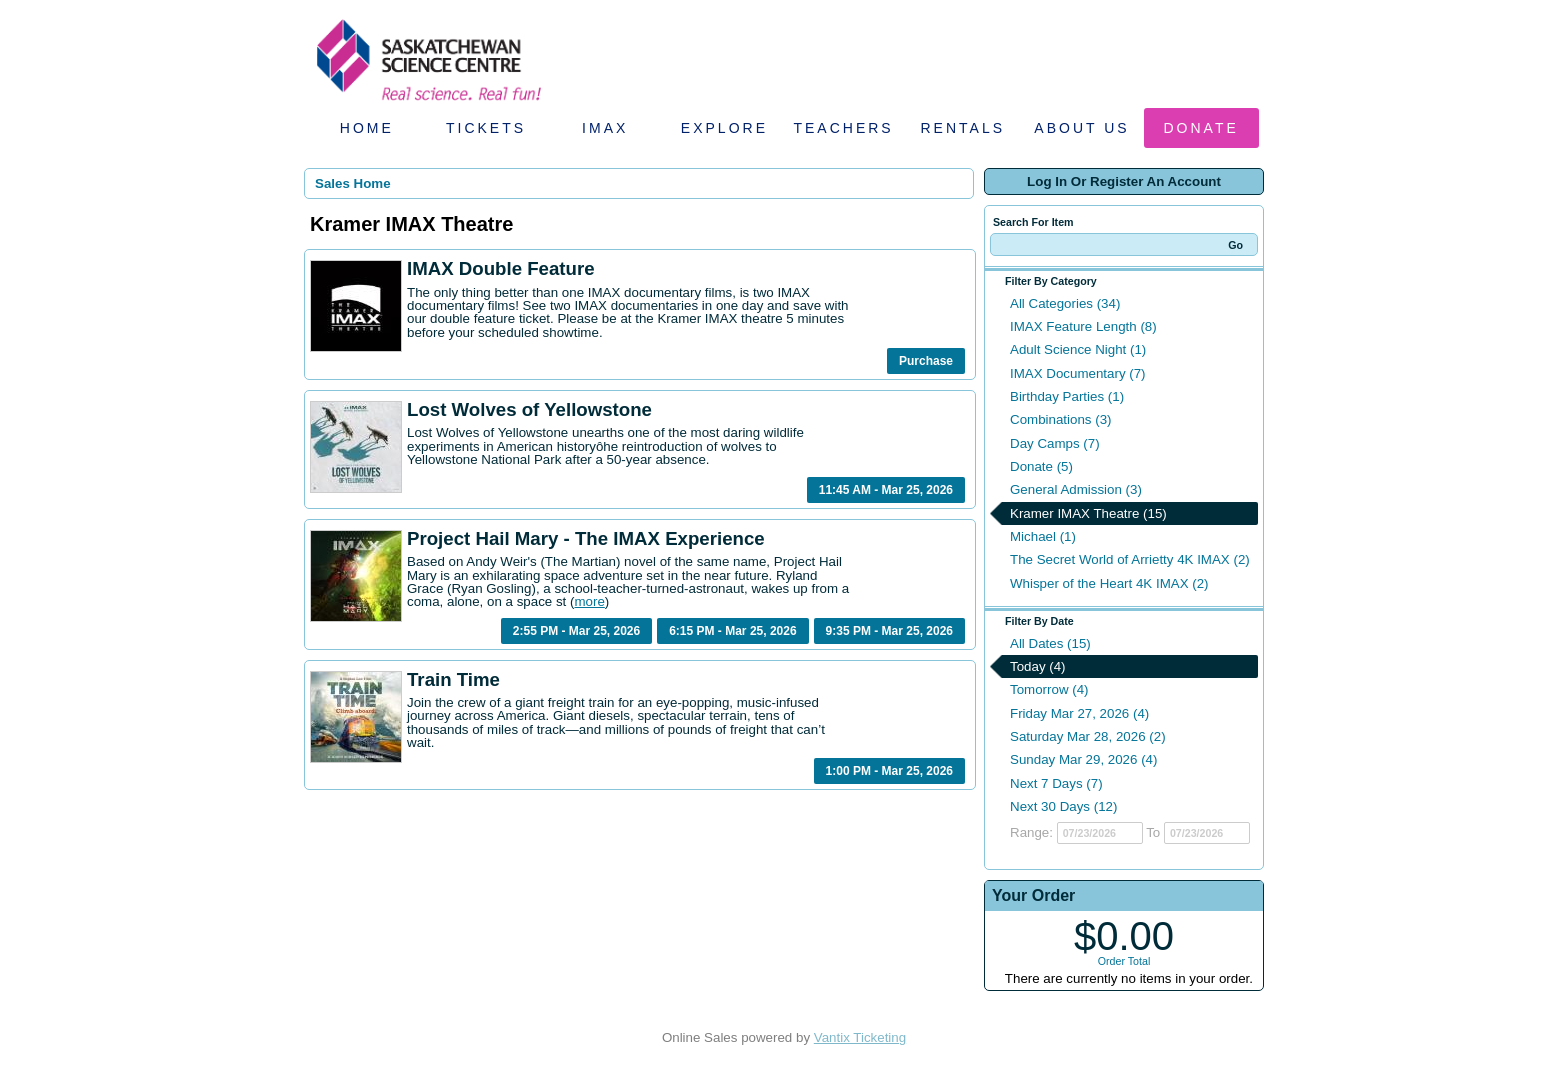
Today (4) (1038, 666)
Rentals (963, 128)
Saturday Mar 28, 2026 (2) (1088, 736)
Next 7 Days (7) (1056, 783)
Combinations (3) (1060, 419)
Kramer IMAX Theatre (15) (1088, 513)
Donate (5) (1041, 466)
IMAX (605, 128)
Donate (1201, 128)
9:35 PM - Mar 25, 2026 (889, 631)
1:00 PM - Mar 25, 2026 (889, 771)
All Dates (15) (1050, 643)
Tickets (486, 128)
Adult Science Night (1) (1078, 349)
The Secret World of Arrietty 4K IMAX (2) (1130, 559)
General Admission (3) (1076, 489)
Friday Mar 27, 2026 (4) (1079, 713)
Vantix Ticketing (860, 1037)
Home (367, 128)
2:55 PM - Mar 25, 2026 (576, 631)
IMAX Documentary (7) (1078, 373)
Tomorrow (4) (1049, 689)
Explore (724, 128)
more (589, 601)
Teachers (843, 128)
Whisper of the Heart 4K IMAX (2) (1109, 583)
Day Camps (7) (1055, 443)
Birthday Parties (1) (1067, 396)
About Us (1081, 128)
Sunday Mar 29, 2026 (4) (1083, 759)
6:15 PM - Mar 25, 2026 (732, 631)
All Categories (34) (1065, 303)
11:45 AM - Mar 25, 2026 (886, 490)
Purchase (926, 361)
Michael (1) (1043, 536)
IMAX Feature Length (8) (1083, 326)
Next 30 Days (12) (1063, 806)
